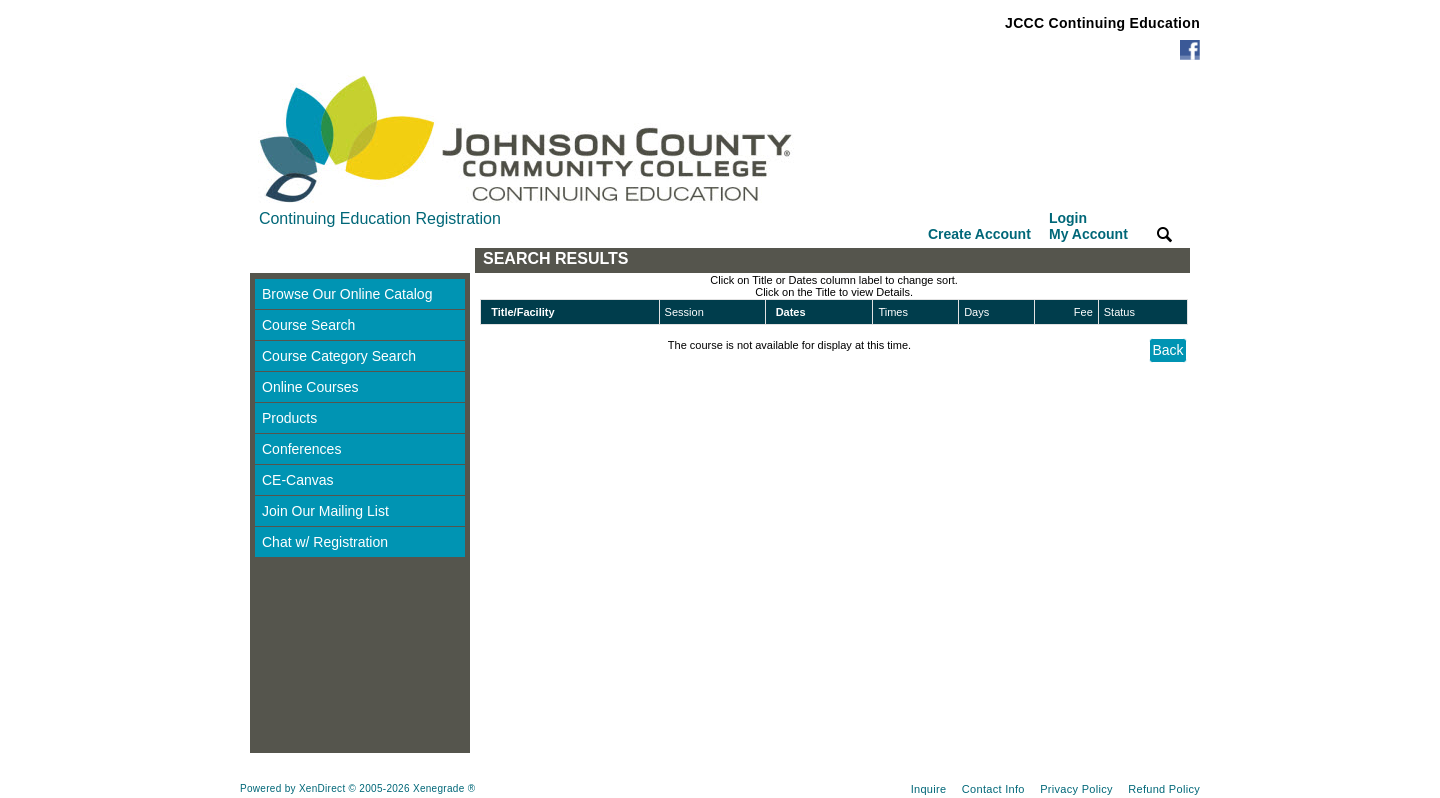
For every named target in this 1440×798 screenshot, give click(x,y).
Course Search (308, 325)
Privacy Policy (1076, 789)
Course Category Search (339, 356)
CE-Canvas (298, 480)
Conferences (301, 449)
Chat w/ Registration (325, 542)
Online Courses (310, 387)
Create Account (979, 234)
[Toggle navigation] (269, 260)
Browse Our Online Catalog (347, 294)
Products (289, 418)
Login (1088, 226)
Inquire (929, 789)
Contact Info (993, 789)
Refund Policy (1164, 789)
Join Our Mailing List (325, 511)
